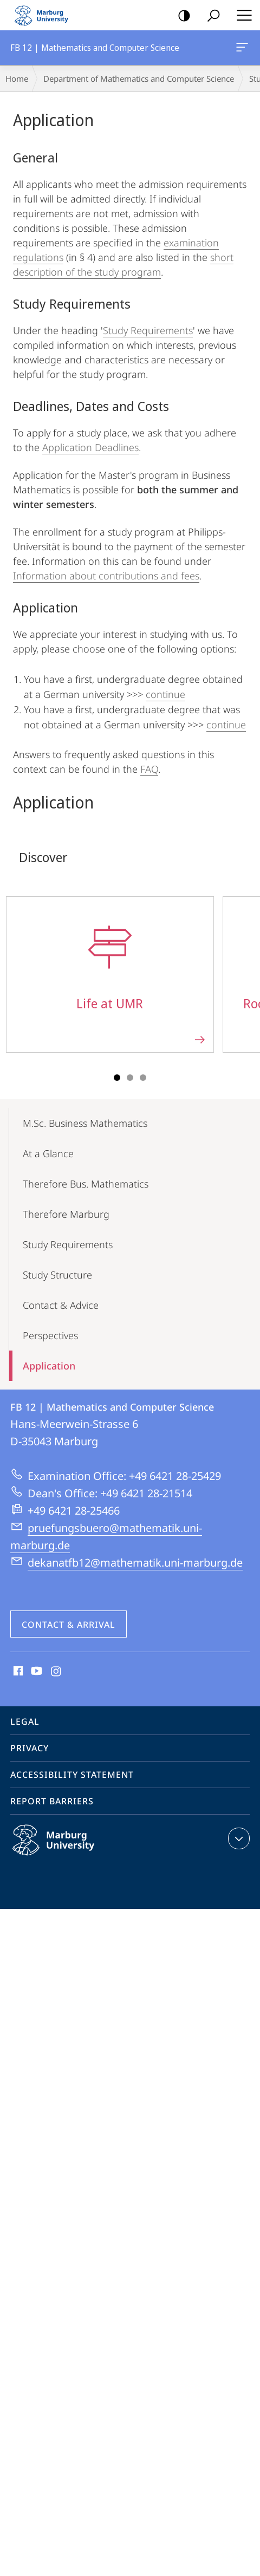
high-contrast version (181, 16)
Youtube (35, 1671)
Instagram (56, 1671)
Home (16, 78)
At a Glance (48, 1153)
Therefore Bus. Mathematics (85, 1183)
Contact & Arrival (68, 1625)
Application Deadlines (90, 447)
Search (210, 16)
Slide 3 (143, 1077)
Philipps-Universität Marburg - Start (46, 15)
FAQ (149, 768)
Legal (25, 1721)
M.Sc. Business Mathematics (85, 1123)
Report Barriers (52, 1801)
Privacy (29, 1748)
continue (165, 694)
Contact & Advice (61, 1305)
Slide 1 (117, 1077)
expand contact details (237, 1838)
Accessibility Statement (72, 1775)
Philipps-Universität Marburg (65, 1848)
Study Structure (57, 1274)
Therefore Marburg (66, 1214)
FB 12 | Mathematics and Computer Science (241, 49)
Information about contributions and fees (106, 575)
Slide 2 (130, 1077)
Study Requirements (148, 330)
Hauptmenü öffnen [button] (241, 15)
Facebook (17, 1671)
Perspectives (50, 1335)
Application (49, 1365)
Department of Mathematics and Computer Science (138, 78)
